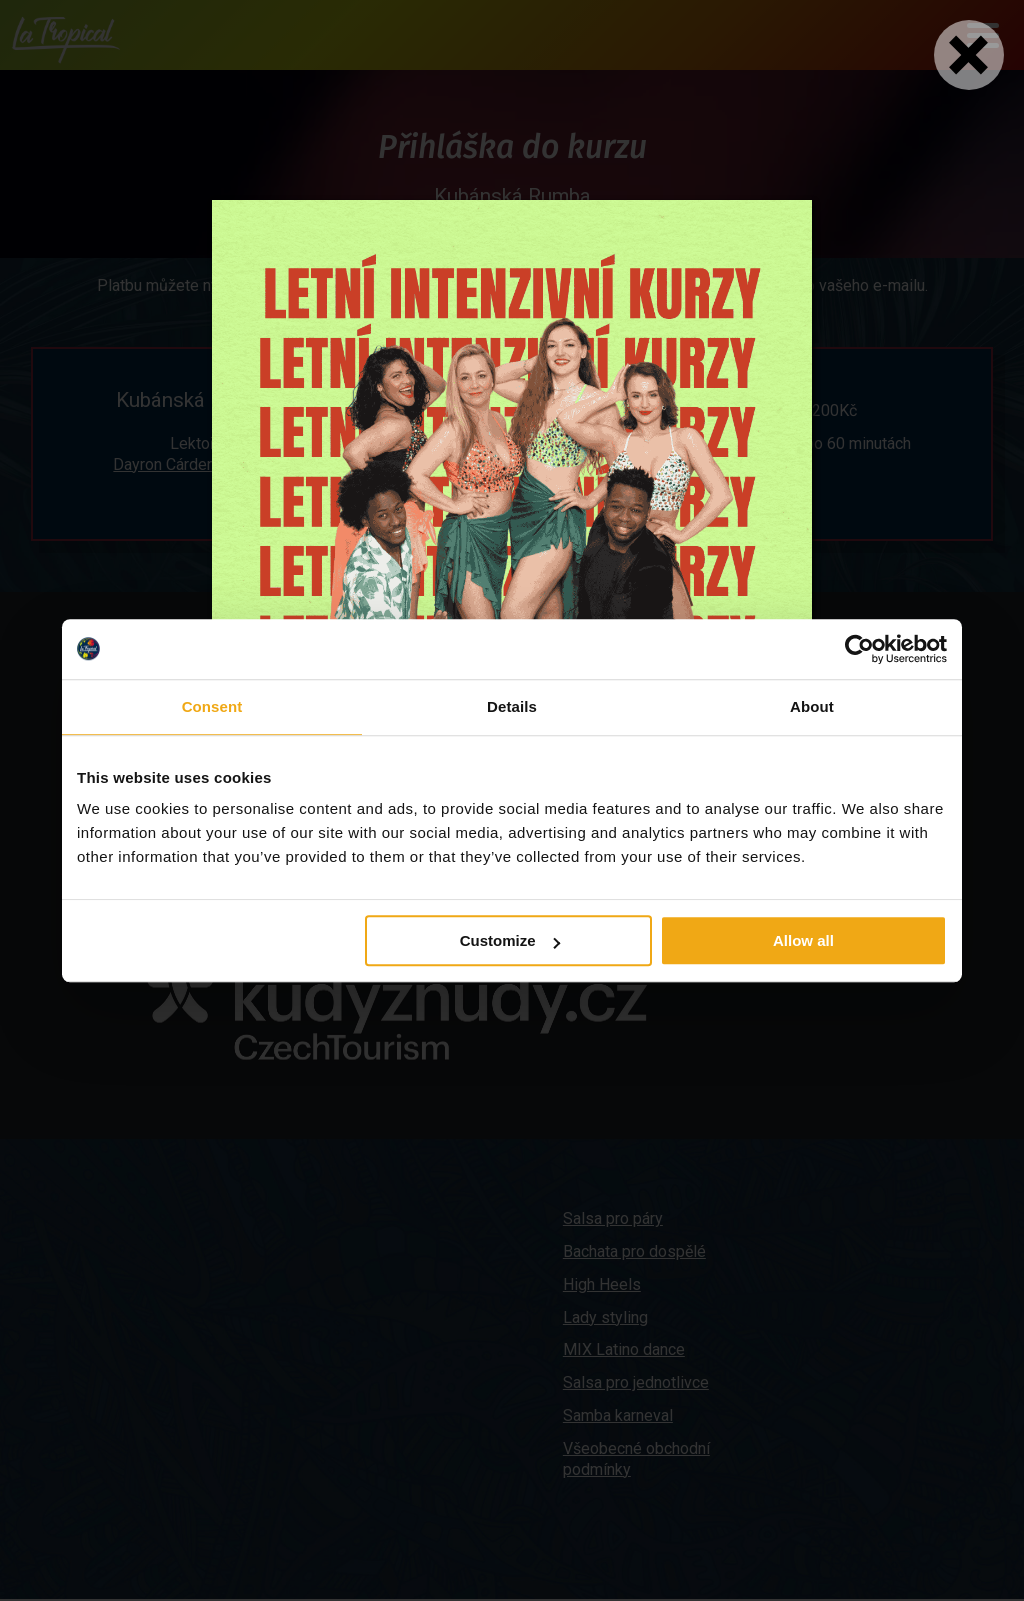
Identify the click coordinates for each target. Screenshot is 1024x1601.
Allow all (803, 940)
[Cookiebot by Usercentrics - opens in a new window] (859, 649)
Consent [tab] (212, 706)
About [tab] (812, 706)
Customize (510, 940)
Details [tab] (512, 706)
